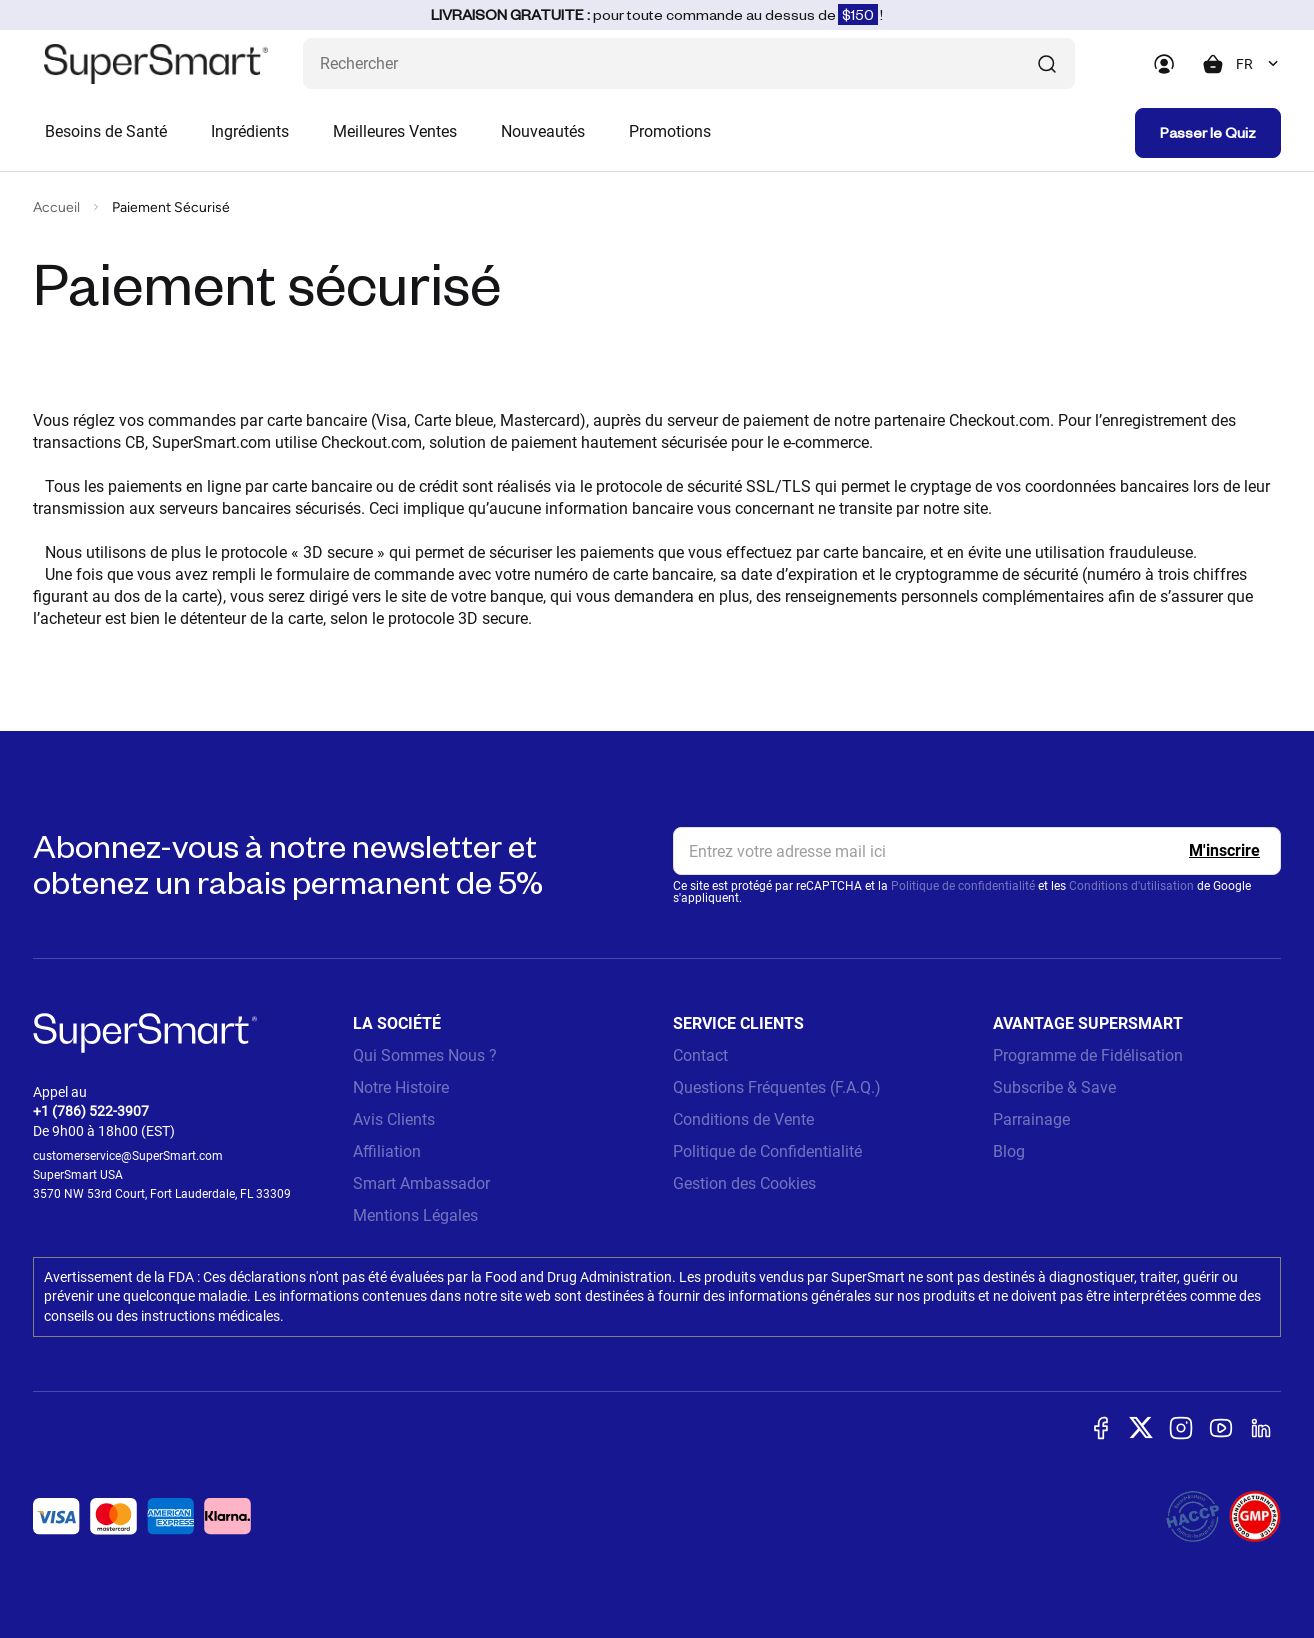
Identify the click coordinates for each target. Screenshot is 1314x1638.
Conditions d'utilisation (1131, 886)
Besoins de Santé (106, 131)
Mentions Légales (415, 1215)
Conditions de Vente (743, 1119)
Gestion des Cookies (744, 1183)
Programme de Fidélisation (1088, 1055)
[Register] (1224, 851)
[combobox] (1258, 64)
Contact (700, 1055)
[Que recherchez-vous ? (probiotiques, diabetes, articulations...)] (689, 63)
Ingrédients (250, 131)
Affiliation (387, 1151)
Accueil (56, 207)
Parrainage (1031, 1119)
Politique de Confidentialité (767, 1151)
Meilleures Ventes (395, 131)
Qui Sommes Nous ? (425, 1055)
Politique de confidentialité (963, 886)
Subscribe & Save (1054, 1087)
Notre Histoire (401, 1087)
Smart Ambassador (421, 1183)
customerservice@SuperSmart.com (128, 1156)
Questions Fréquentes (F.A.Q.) (777, 1087)
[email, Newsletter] (977, 851)
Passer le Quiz (1208, 132)
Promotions (670, 131)
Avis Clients (394, 1119)
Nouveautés (543, 131)
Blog (1009, 1151)
